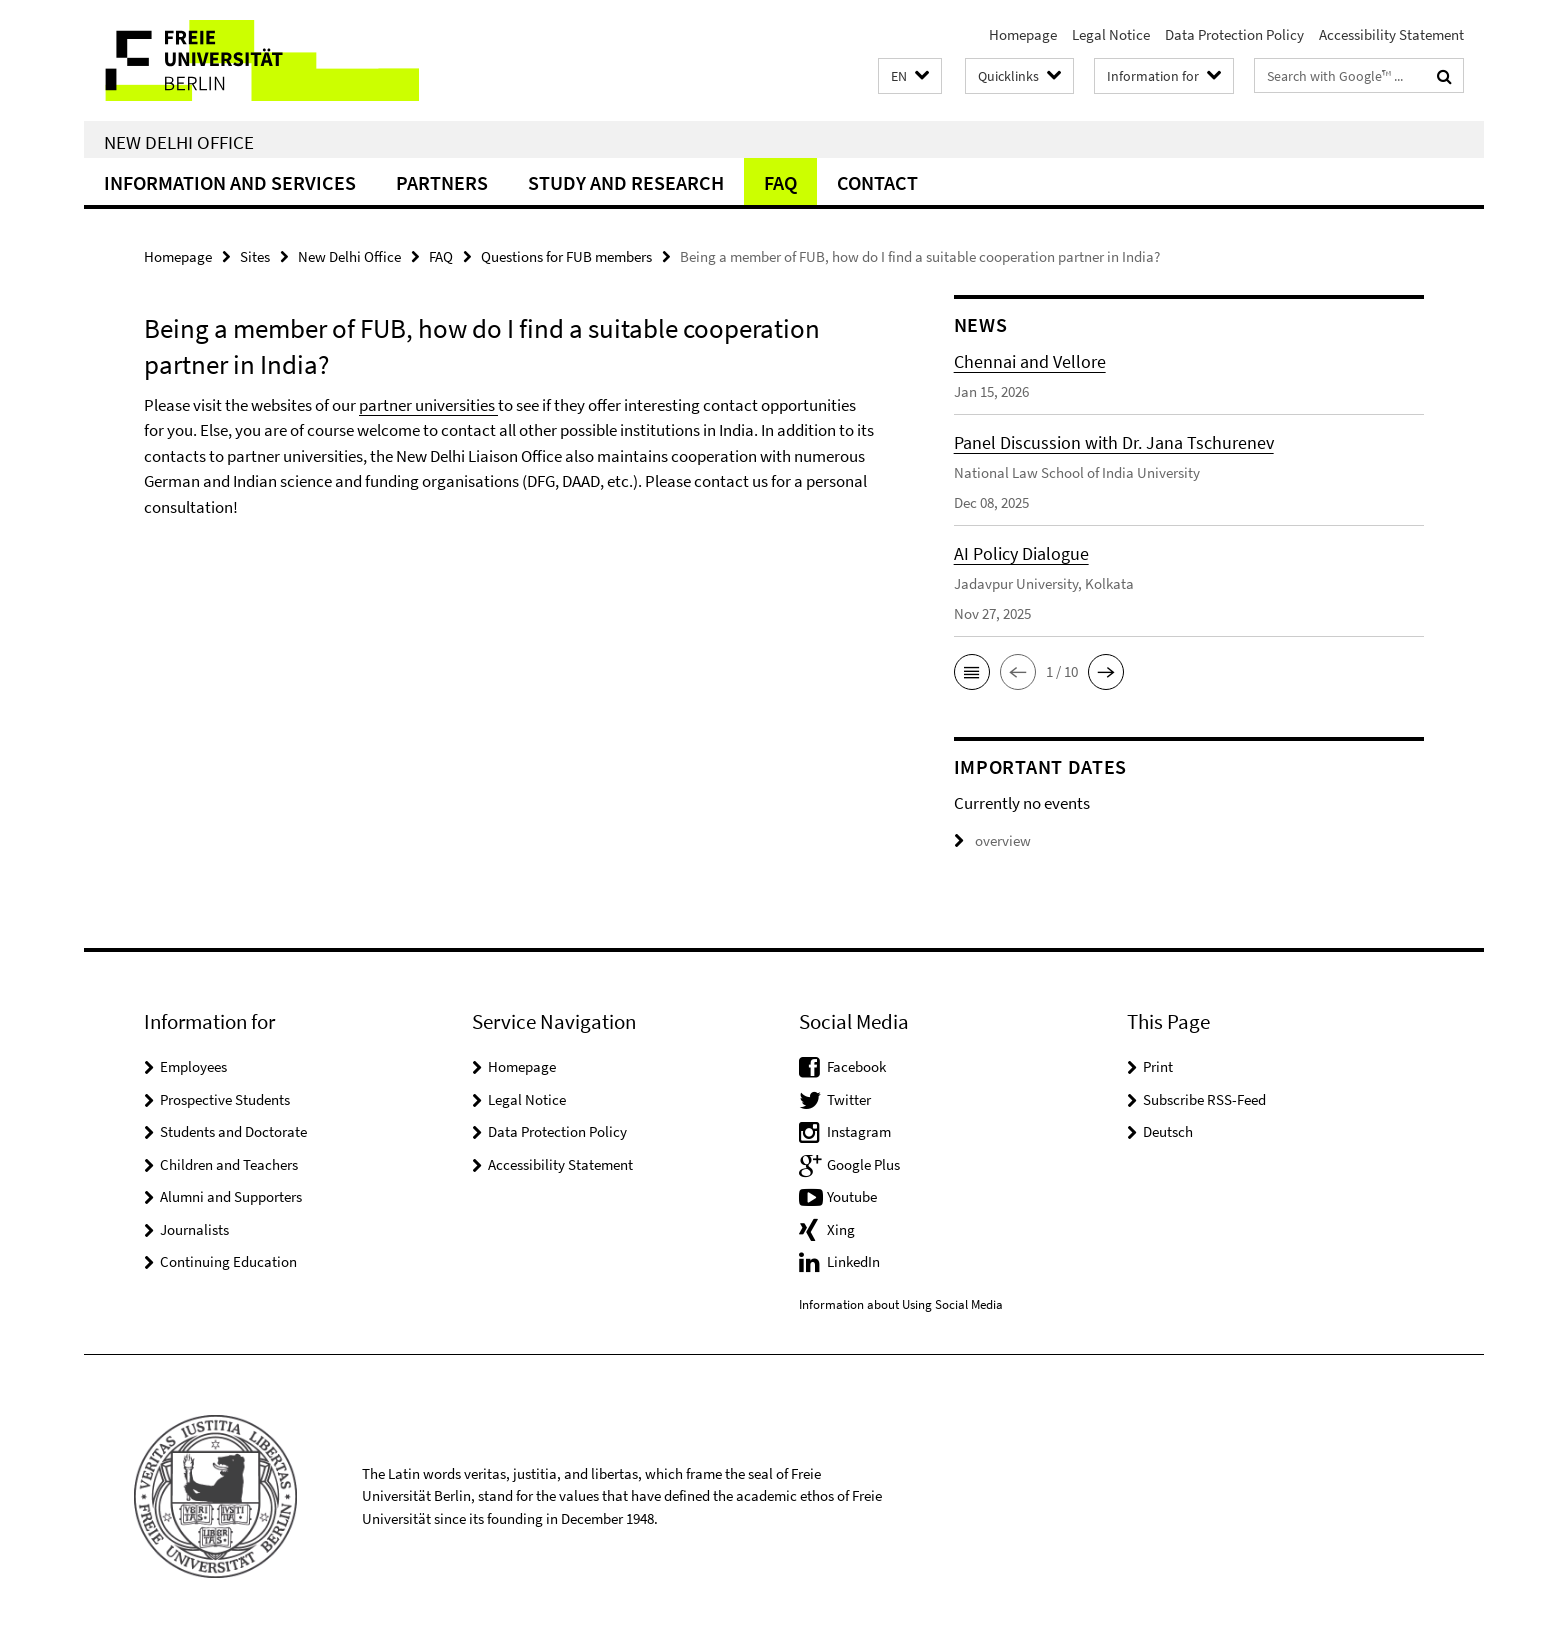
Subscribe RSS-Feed (1204, 1099)
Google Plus (863, 1164)
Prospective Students (225, 1099)
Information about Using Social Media (901, 1304)
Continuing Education (228, 1261)
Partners (442, 182)
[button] (910, 76)
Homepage (1023, 34)
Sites (255, 256)
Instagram (859, 1131)
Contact (877, 182)
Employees (193, 1066)
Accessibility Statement (1391, 34)
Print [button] (1158, 1066)
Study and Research (626, 182)
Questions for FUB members (566, 256)
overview (992, 840)
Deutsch (1168, 1131)
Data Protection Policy (1234, 34)
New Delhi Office (179, 142)
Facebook (856, 1066)
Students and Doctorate (233, 1131)
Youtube (852, 1196)
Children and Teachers (229, 1164)
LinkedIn (853, 1261)
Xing (841, 1229)
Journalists (194, 1229)
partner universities (428, 405)
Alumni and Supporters (231, 1196)
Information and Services (230, 182)
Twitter (849, 1099)
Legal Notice (1111, 34)
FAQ (780, 182)
